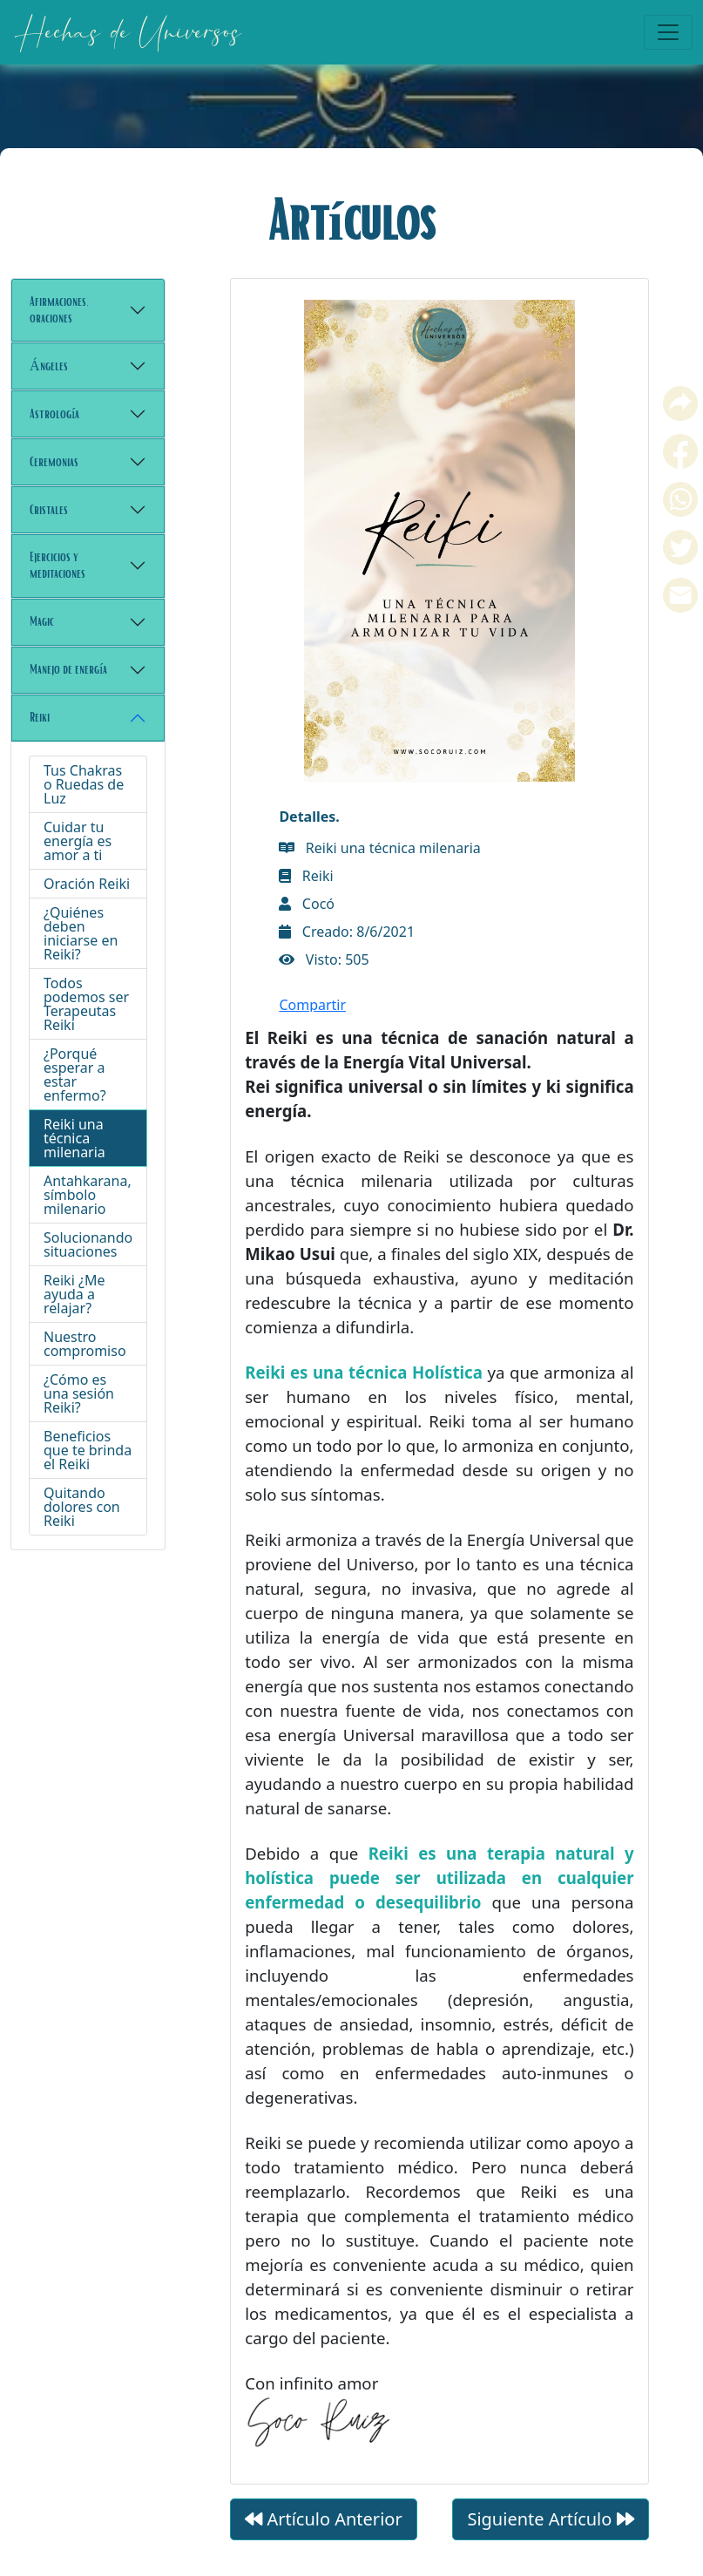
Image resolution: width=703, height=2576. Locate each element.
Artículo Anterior (323, 2051)
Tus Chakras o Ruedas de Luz (84, 784)
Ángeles (49, 366)
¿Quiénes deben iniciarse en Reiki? (81, 933)
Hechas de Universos (127, 32)
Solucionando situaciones (88, 1244)
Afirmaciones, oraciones (59, 310)
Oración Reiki (87, 883)
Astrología (54, 414)
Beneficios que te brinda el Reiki (88, 1450)
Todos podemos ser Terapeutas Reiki (86, 1003)
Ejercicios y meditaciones (57, 565)
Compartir (312, 536)
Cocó (307, 436)
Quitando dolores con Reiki (82, 1506)
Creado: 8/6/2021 (347, 464)
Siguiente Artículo (550, 2051)
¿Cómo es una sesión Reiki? (79, 1393)
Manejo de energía (68, 669)
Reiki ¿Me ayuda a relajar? (74, 1294)
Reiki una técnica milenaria (74, 1138)
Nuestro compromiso (85, 1343)
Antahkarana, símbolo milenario (88, 1194)
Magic (42, 621)
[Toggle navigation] (668, 32)
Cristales (49, 510)
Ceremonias (54, 462)
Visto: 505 (323, 491)
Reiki (40, 717)
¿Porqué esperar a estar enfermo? (75, 1074)
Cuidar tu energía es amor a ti (78, 840)
